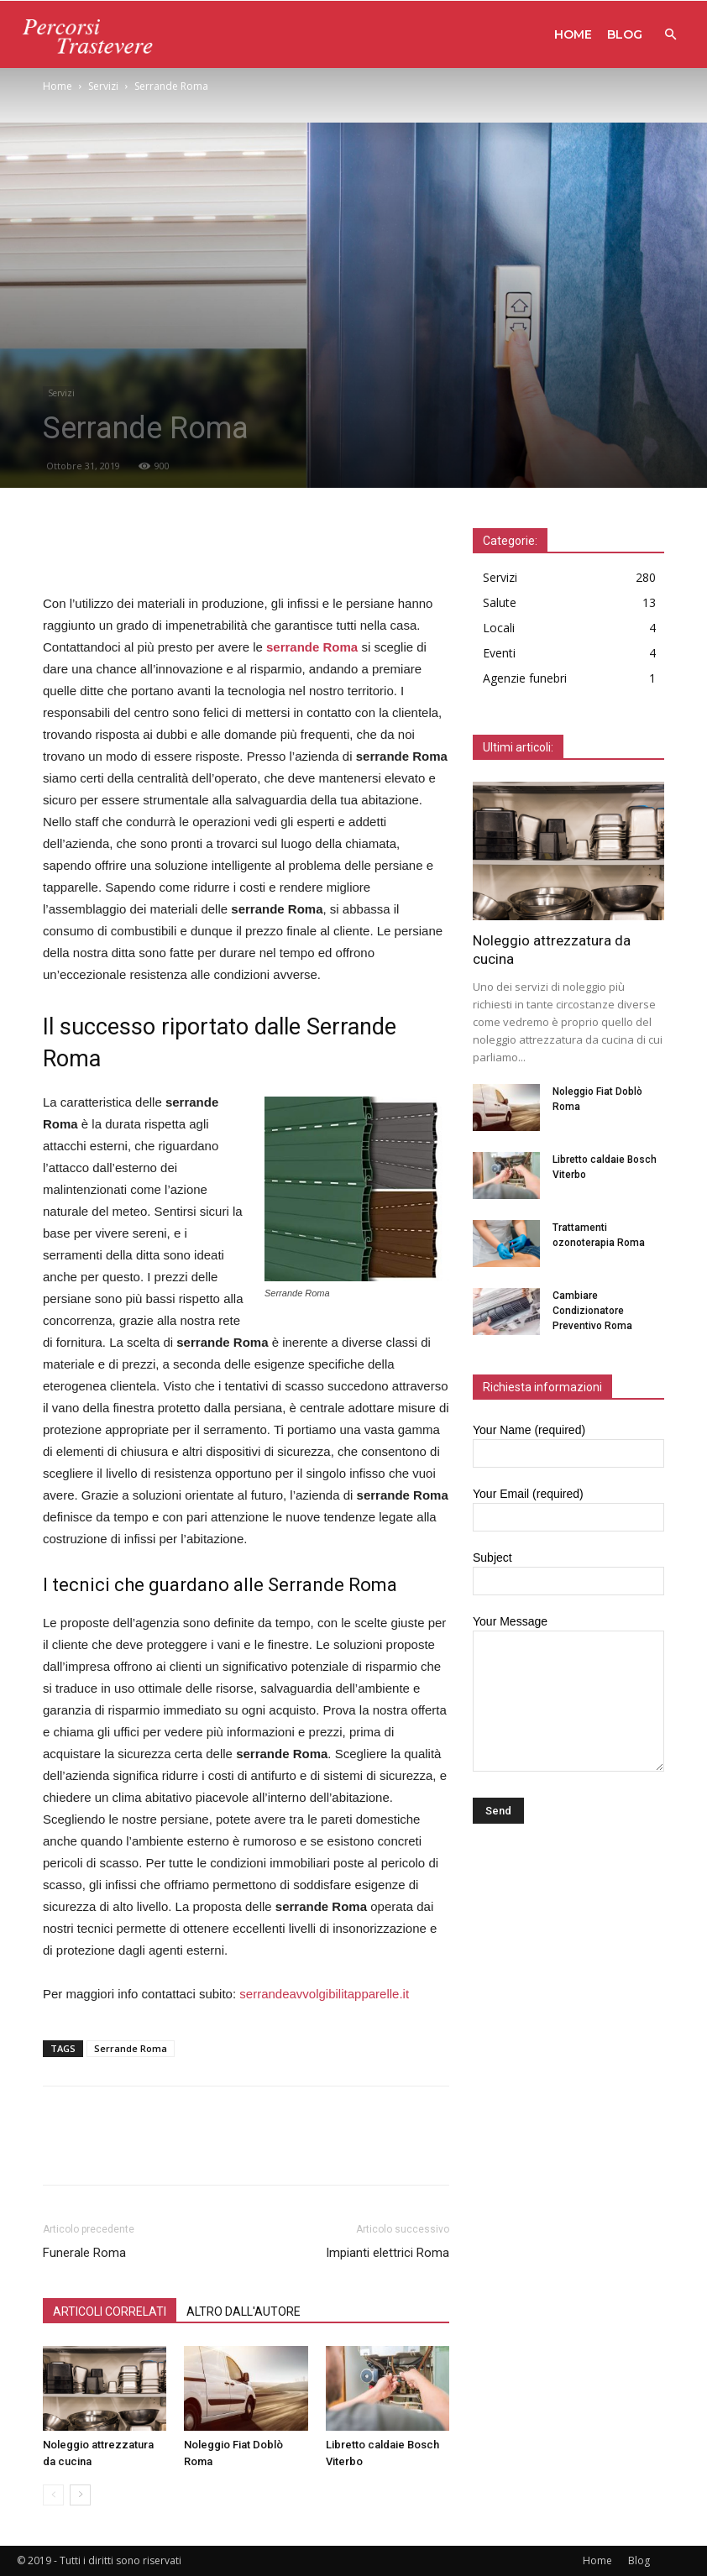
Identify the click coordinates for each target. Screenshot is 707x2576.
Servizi (103, 86)
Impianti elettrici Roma (387, 2252)
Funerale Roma (84, 2252)
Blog (624, 34)
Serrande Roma (130, 2048)
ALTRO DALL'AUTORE (243, 2311)
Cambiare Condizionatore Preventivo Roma (592, 1311)
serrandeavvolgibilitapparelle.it (324, 1994)
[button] (670, 35)
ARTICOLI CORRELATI (109, 2311)
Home (573, 34)
